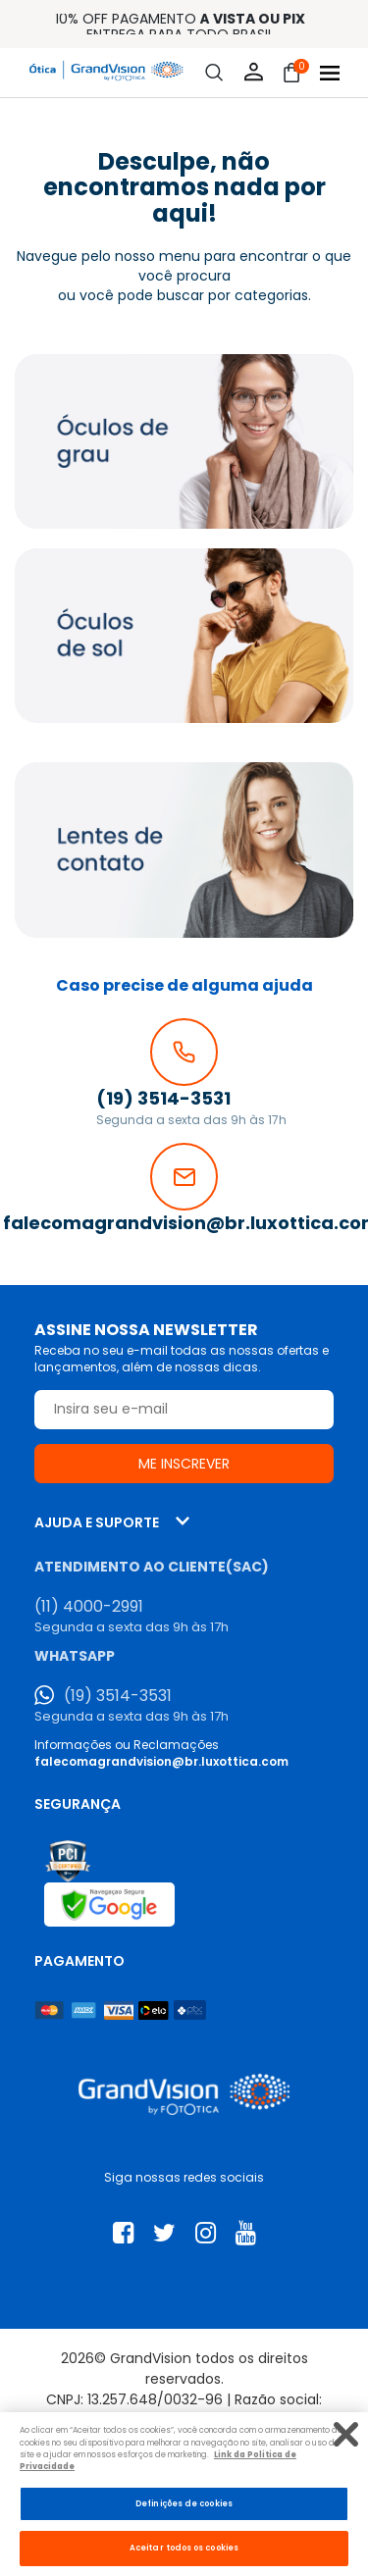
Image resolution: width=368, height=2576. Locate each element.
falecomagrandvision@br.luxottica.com (161, 1761)
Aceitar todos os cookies (184, 2547)
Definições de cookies (184, 2503)
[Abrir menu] (330, 73)
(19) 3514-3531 (118, 1696)
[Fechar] (346, 2434)
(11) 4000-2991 (88, 1607)
